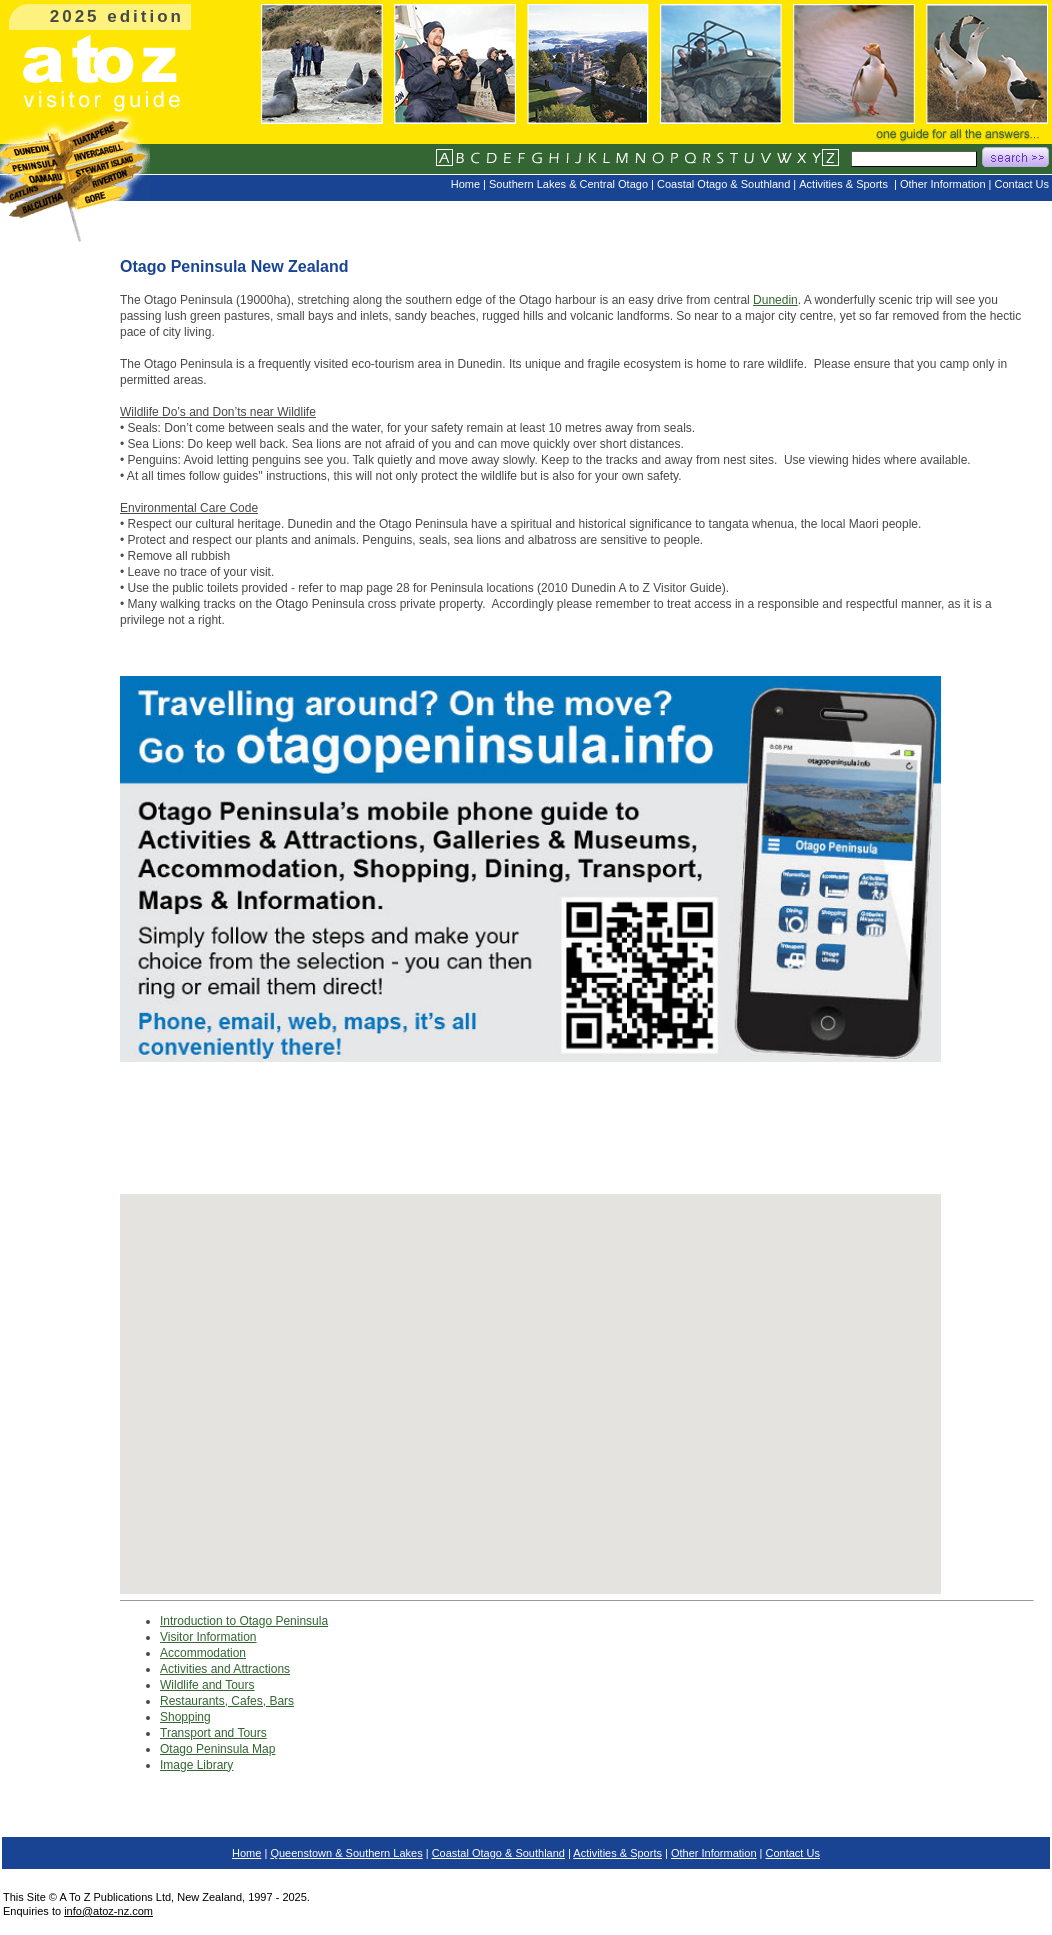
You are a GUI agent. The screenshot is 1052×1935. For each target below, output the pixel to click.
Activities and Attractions (225, 1669)
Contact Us (793, 1853)
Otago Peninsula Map (217, 1749)
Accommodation (203, 1653)
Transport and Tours (213, 1733)
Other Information (714, 1853)
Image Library (196, 1765)
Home (246, 1853)
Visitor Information (208, 1637)
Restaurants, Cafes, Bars (227, 1701)
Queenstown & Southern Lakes (346, 1853)
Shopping (185, 1717)
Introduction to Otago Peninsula (244, 1621)
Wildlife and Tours (207, 1685)
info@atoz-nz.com (108, 1911)
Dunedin (775, 300)
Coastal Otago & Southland (498, 1853)
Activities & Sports (617, 1853)
